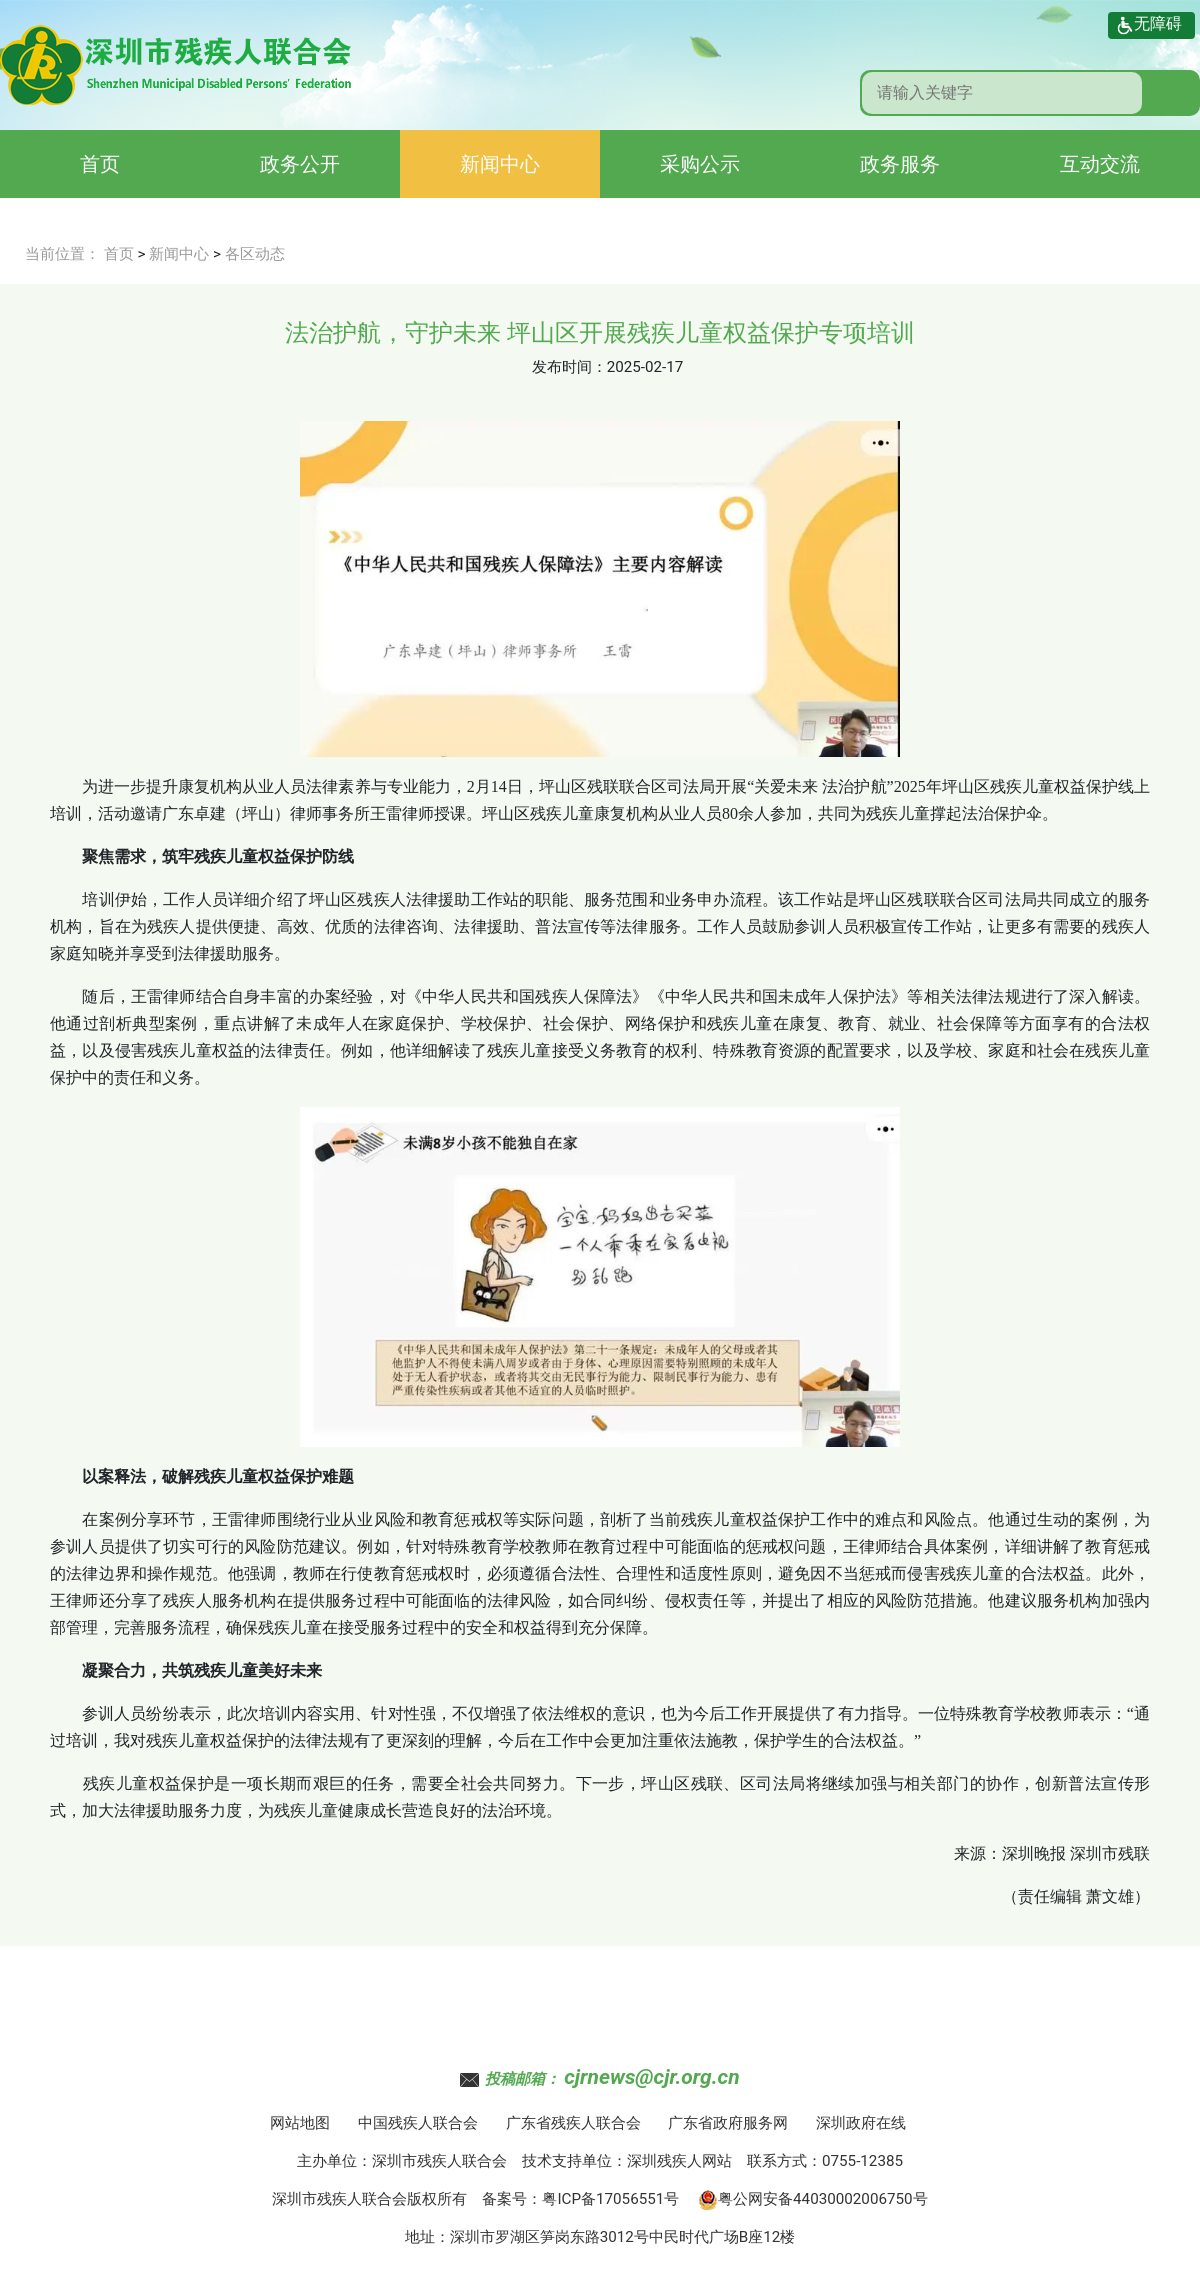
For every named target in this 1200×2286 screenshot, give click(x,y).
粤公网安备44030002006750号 (813, 2199)
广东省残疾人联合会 (573, 2123)
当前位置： (62, 254)
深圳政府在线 (861, 2123)
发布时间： (569, 367)
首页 (100, 164)
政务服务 (900, 164)
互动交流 (1100, 164)
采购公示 (700, 164)
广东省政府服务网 (728, 2123)
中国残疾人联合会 (418, 2123)
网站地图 (300, 2123)
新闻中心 (500, 164)
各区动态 (255, 254)
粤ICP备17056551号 (610, 2199)
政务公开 (300, 164)
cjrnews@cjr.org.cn (651, 2077)
